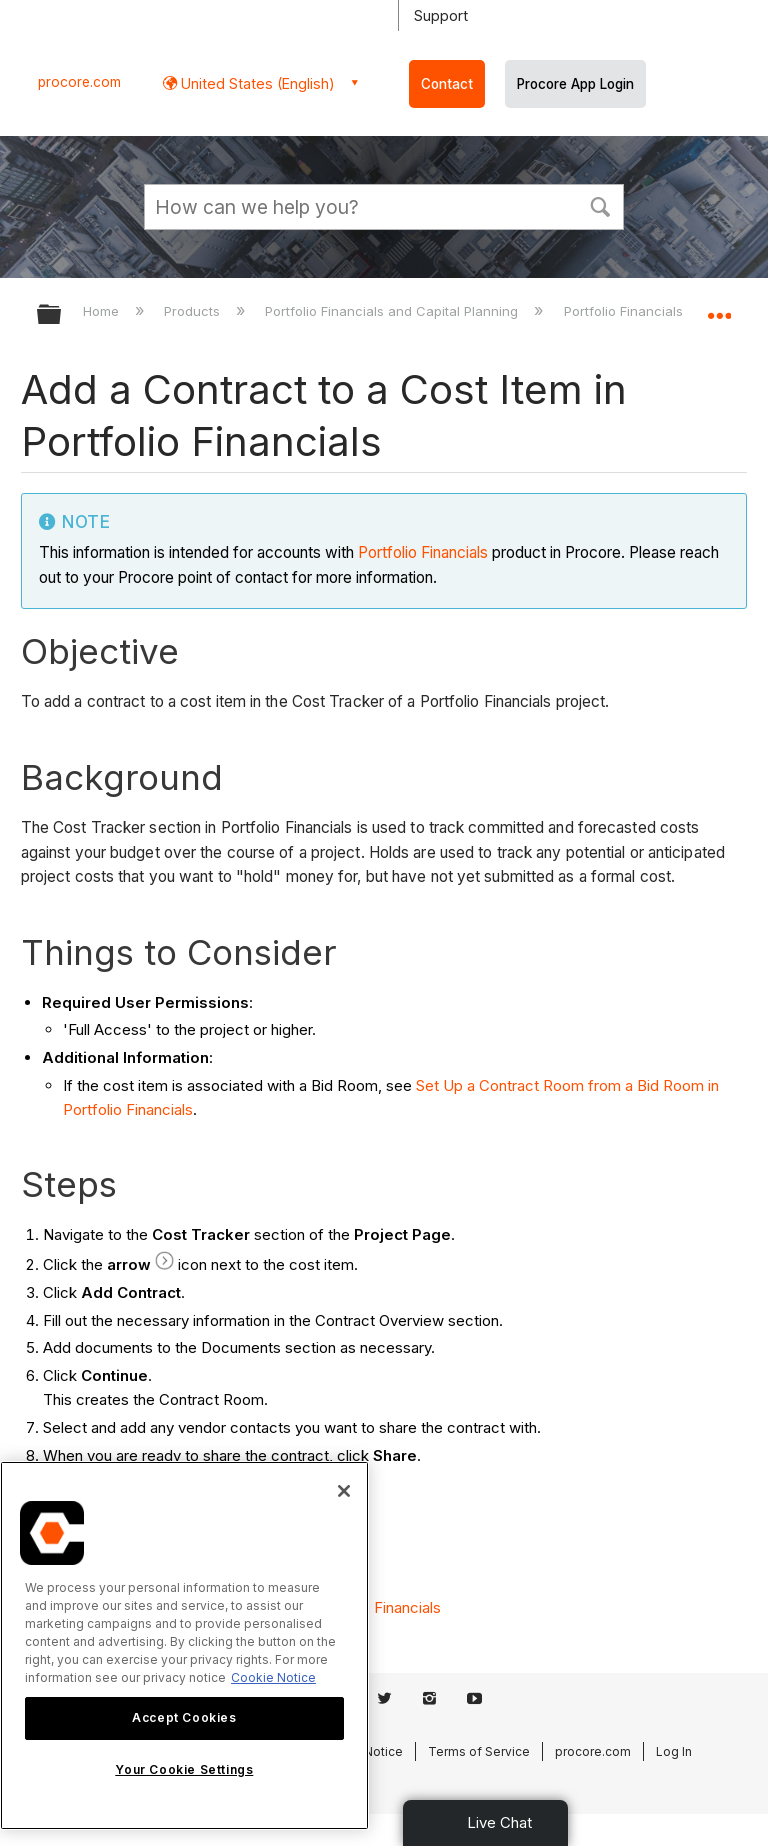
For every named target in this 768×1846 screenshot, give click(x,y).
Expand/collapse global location (719, 308)
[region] (184, 1645)
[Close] (344, 1491)
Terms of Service (479, 1751)
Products (194, 311)
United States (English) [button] (256, 83)
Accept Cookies (184, 1717)
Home (103, 311)
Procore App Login (575, 84)
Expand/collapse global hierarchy (62, 315)
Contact (447, 84)
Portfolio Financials (423, 552)
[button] (600, 205)
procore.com (79, 82)
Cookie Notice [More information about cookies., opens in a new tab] (273, 1677)
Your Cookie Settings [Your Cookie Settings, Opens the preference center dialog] (184, 1769)
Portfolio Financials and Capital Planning (393, 311)
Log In (674, 1751)
